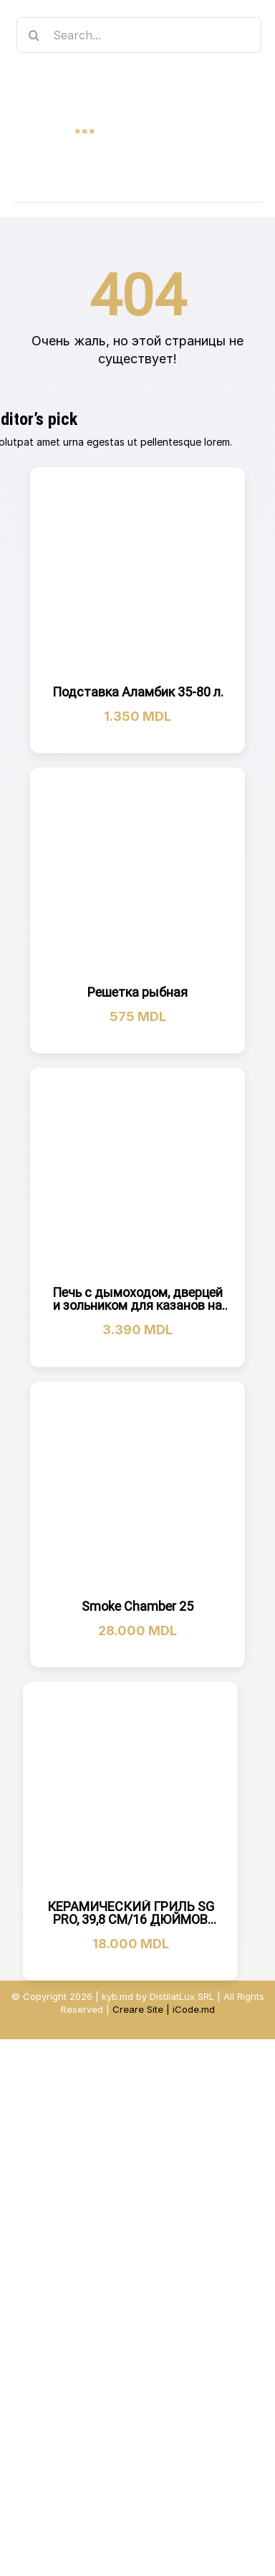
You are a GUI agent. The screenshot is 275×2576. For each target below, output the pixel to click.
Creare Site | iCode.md (163, 2009)
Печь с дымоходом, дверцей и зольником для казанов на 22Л (137, 1305)
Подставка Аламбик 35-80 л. (137, 691)
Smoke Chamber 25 (137, 1606)
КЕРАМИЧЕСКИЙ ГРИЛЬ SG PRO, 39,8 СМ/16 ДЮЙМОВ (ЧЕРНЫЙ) (130, 1919)
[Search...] (138, 35)
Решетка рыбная (137, 992)
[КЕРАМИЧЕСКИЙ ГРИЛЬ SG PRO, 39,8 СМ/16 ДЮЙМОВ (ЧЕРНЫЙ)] (130, 1789)
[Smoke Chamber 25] (137, 1489)
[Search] (34, 35)
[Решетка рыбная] (137, 875)
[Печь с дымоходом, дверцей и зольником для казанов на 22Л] (137, 1175)
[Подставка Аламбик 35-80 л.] (137, 575)
